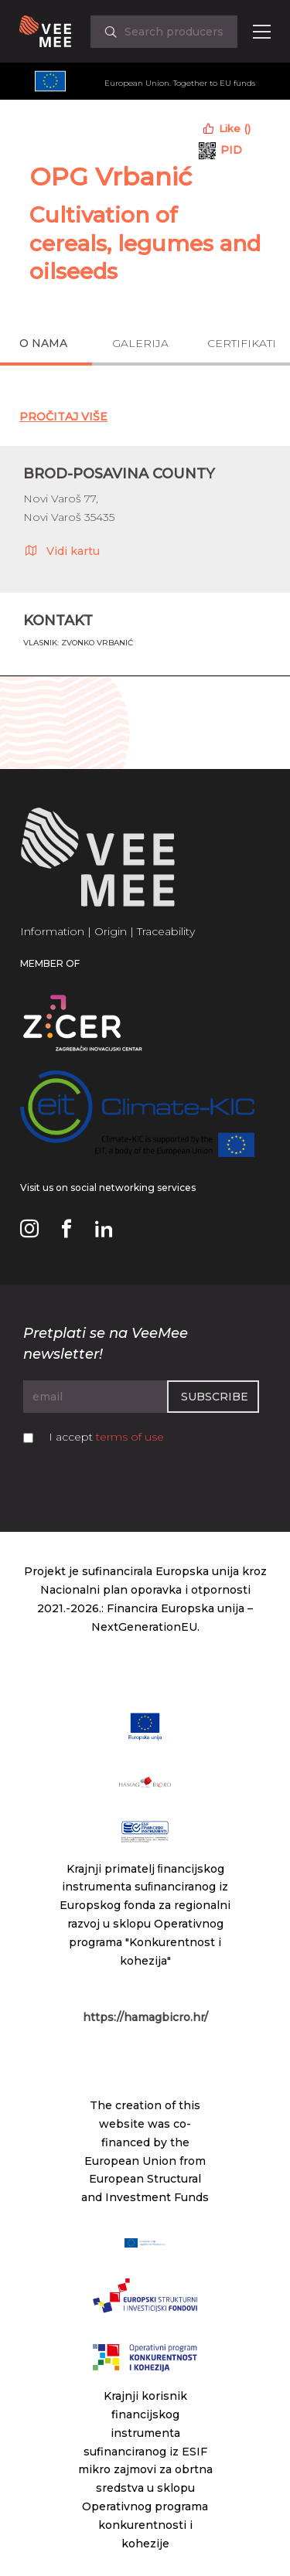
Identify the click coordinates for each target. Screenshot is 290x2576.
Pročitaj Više (63, 417)
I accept (106, 1437)
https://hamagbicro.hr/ (145, 2017)
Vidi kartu (61, 550)
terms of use (130, 1437)
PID (231, 150)
